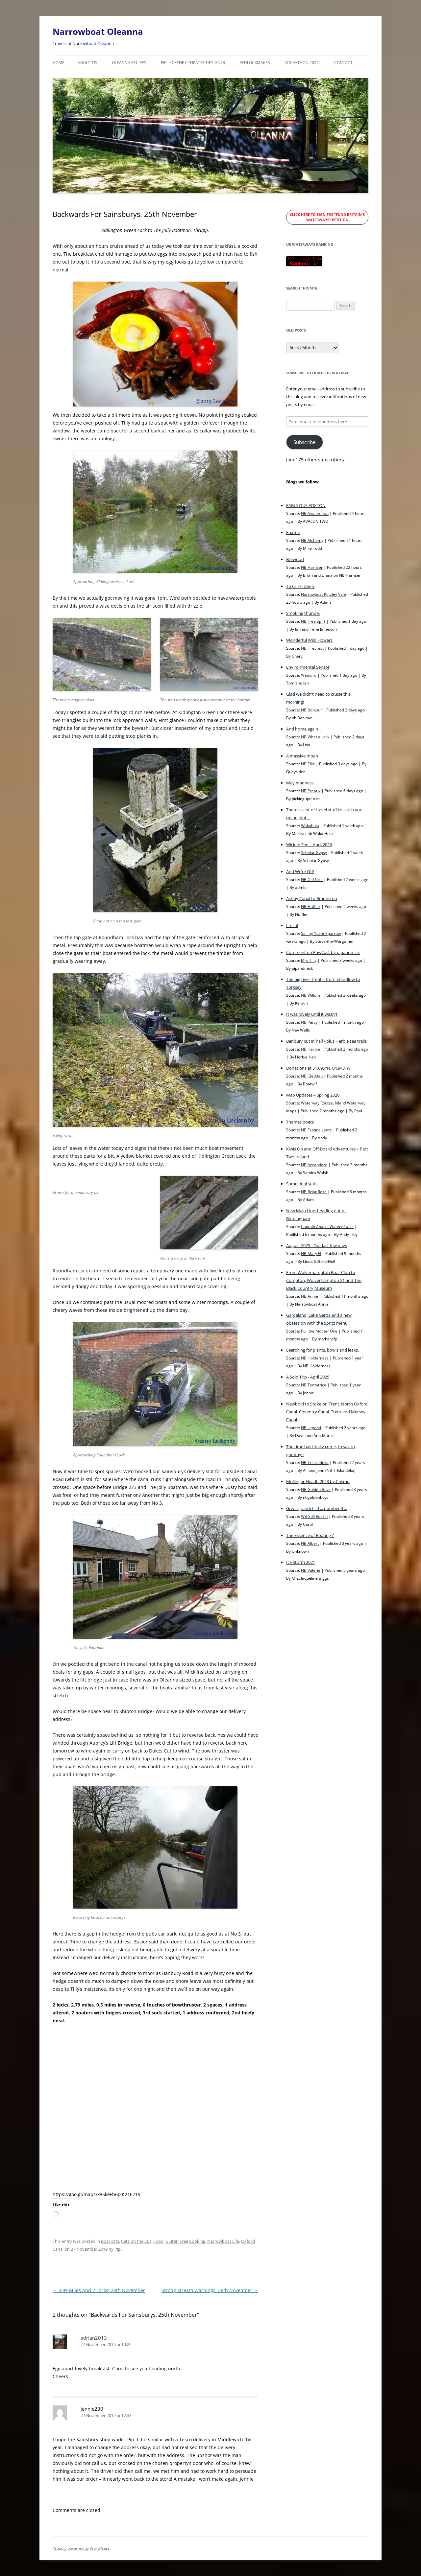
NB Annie (309, 1296)
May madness (299, 783)
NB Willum (310, 995)
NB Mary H (311, 1253)
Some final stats (301, 1184)
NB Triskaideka (315, 1462)
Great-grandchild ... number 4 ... (316, 1508)
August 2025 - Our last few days (316, 1245)
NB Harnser (312, 567)
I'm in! (292, 925)
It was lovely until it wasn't (311, 1014)
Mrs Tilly (308, 960)
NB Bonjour (311, 709)
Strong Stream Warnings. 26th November (209, 2290)
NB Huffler (310, 906)
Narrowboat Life (223, 2241)
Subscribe (304, 442)
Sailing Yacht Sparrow (321, 933)
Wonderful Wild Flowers (309, 640)
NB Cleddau (312, 1076)
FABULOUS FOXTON (306, 505)
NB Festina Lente (316, 1129)
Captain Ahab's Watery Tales (327, 1226)
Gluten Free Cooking (185, 2241)
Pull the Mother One (319, 1331)
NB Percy (309, 1022)
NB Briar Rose (314, 1191)
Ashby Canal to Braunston (311, 898)
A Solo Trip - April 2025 (307, 1377)
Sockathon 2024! (302, 62)
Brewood (295, 559)
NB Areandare (314, 1164)
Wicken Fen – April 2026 (309, 844)
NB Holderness (315, 1357)
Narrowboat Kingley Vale (323, 594)
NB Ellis (308, 763)
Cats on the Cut (136, 2241)
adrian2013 (94, 2337)
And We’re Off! (300, 871)
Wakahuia (310, 825)
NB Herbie (310, 1049)
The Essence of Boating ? (310, 1535)
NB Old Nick (312, 879)
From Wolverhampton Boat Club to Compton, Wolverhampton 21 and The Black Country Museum (323, 1280)
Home (58, 62)
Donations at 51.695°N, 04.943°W (318, 1068)
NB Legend (311, 1427)
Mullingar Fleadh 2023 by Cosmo (318, 1481)
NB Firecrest (312, 648)
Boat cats (110, 2241)
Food (158, 2241)
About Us (87, 62)
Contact (343, 62)
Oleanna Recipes (129, 62)
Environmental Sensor (308, 667)
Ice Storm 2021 (300, 1562)
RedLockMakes (254, 62)
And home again (302, 729)
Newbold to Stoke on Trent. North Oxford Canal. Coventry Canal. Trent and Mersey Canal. (327, 1412)
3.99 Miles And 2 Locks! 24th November (99, 2290)
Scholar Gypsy (314, 852)
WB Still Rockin (314, 1516)
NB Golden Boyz (316, 1489)
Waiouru (308, 675)
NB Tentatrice (313, 1384)
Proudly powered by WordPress (81, 2548)
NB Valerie (310, 1570)
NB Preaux (310, 790)
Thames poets (300, 1122)
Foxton (293, 532)
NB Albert (310, 1543)
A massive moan (302, 756)
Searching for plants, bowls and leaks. (322, 1350)
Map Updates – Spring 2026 (312, 1095)
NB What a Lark (315, 736)
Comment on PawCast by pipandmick (323, 952)
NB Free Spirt (313, 621)
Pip (117, 2249)
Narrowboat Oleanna (98, 31)
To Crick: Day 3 (300, 586)
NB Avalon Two (315, 513)
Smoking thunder (303, 613)
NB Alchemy (312, 540)
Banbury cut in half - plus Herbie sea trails (326, 1041)
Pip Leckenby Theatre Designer (193, 62)
